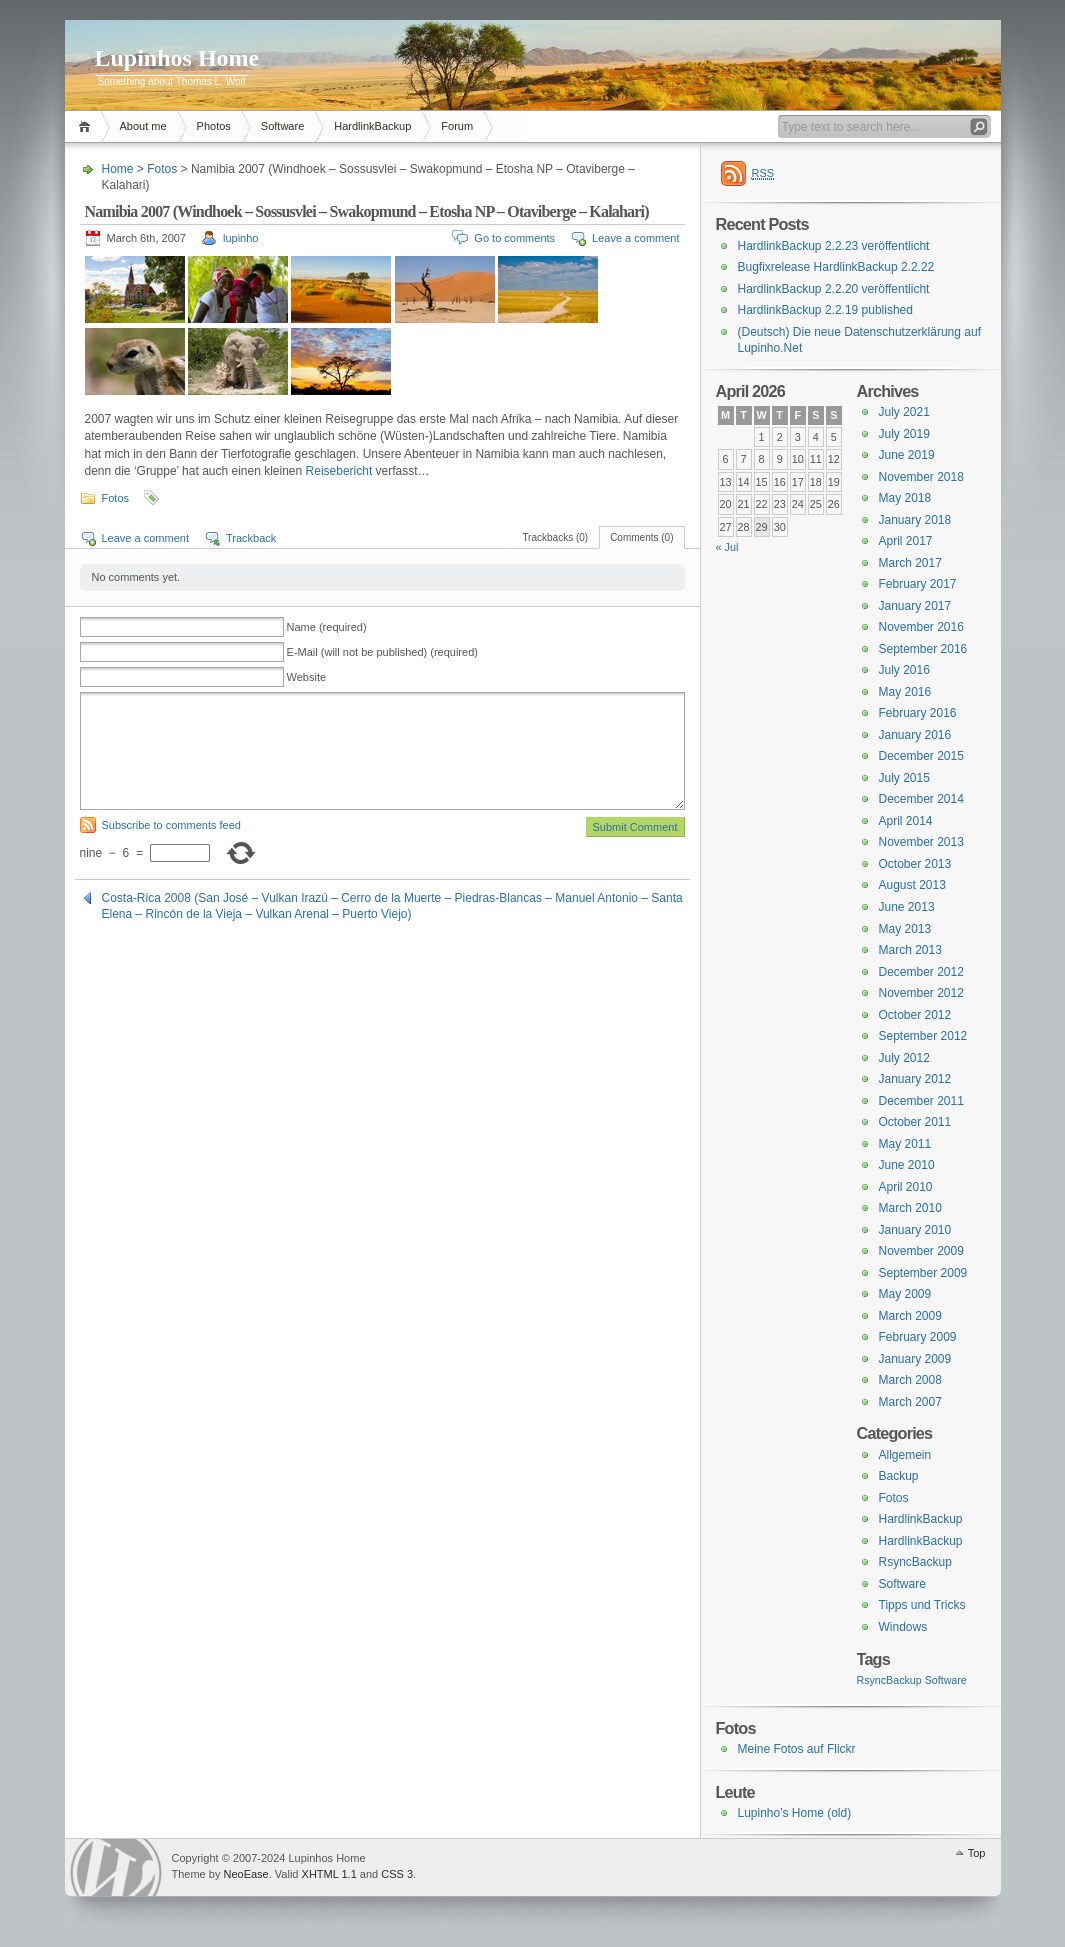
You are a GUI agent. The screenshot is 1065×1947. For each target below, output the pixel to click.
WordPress (116, 1867)
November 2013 (921, 842)
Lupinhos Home (177, 58)
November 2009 (921, 1251)
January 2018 (915, 520)
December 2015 (921, 756)
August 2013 (912, 885)
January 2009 (915, 1359)
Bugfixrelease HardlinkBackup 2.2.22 (836, 267)
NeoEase (245, 1874)
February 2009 (918, 1337)
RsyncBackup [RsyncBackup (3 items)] (889, 1680)
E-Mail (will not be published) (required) (382, 652)
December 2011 (921, 1101)
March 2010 (910, 1208)
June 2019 (907, 455)
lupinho (240, 238)
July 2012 (904, 1058)
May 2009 (905, 1294)
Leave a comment (635, 238)
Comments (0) (641, 537)
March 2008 (910, 1380)
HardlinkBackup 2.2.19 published (825, 310)
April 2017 (906, 541)
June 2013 (907, 907)
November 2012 (921, 993)
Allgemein (905, 1455)
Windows (903, 1627)
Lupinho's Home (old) (795, 1813)
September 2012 (923, 1036)
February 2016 (918, 713)
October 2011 (915, 1122)
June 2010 (907, 1165)
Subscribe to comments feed (171, 825)
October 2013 (915, 864)
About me (143, 126)
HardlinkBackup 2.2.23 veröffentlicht (834, 246)
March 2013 (910, 950)
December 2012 (921, 972)
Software (282, 126)
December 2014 (921, 799)
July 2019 (904, 434)
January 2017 (915, 606)
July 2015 (904, 778)
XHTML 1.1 (329, 1874)
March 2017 (910, 563)
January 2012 (915, 1079)
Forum (457, 126)
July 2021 (904, 412)
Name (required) (327, 627)
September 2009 (923, 1273)
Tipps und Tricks (922, 1605)
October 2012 (915, 1015)
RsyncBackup (915, 1562)
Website (307, 677)
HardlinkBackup (372, 126)
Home (87, 126)
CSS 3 (397, 1874)
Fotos (162, 169)
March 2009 (910, 1316)
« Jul (727, 547)
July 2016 (904, 670)
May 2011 (905, 1144)
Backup (899, 1476)
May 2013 (905, 929)
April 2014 (906, 821)
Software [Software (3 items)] (946, 1680)
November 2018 (921, 477)
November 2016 (921, 627)
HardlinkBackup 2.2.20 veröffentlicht (834, 289)
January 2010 (915, 1230)
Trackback (251, 538)
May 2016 (905, 692)
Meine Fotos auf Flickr (797, 1749)
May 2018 (905, 498)
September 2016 (923, 649)
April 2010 (906, 1187)
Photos (214, 126)
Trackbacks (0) (555, 537)
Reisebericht (339, 471)
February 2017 (918, 584)
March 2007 (910, 1402)
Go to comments (514, 238)
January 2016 (915, 735)
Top (977, 1853)
